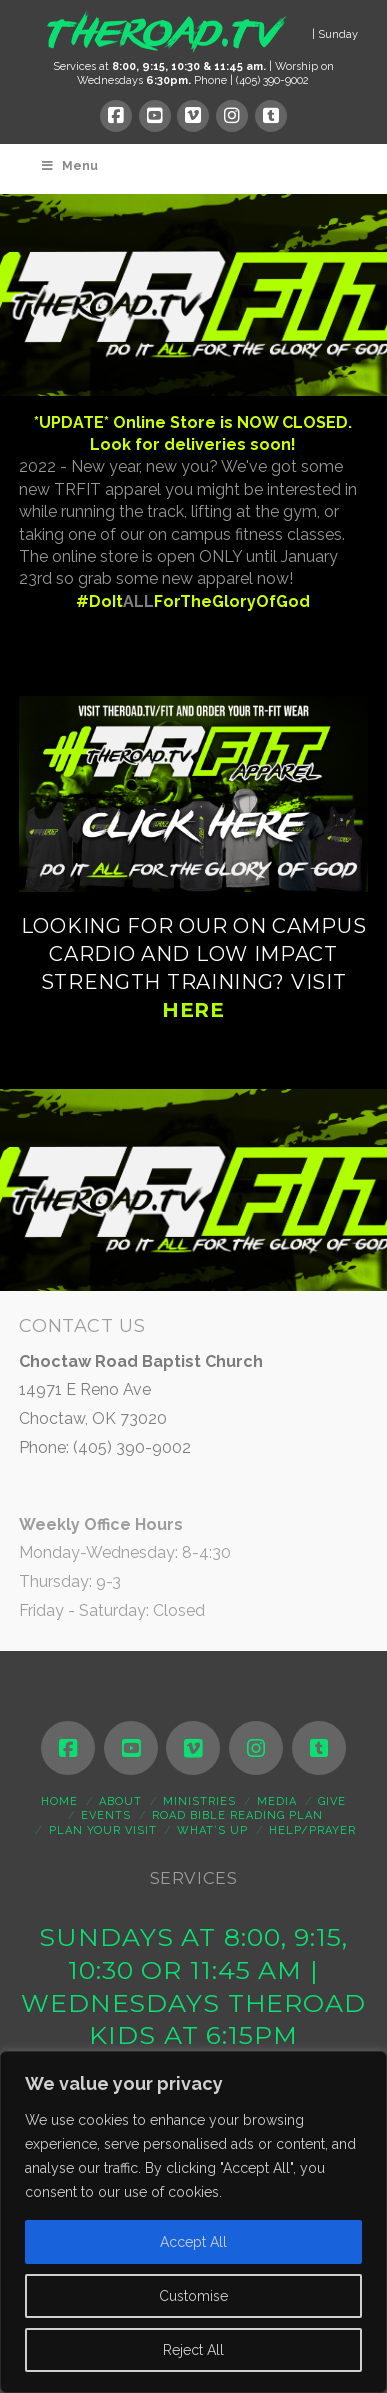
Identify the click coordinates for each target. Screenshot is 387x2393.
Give (332, 1801)
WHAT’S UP (212, 1830)
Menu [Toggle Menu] (68, 166)
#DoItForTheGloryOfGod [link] (193, 601)
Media (277, 1801)
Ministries (199, 1801)
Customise (193, 2296)
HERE (193, 1010)
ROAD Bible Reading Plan (237, 1815)
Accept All (193, 2242)
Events (106, 1815)
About (120, 1801)
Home (59, 1801)
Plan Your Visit (103, 1830)
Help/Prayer (312, 1830)
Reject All (193, 2350)
